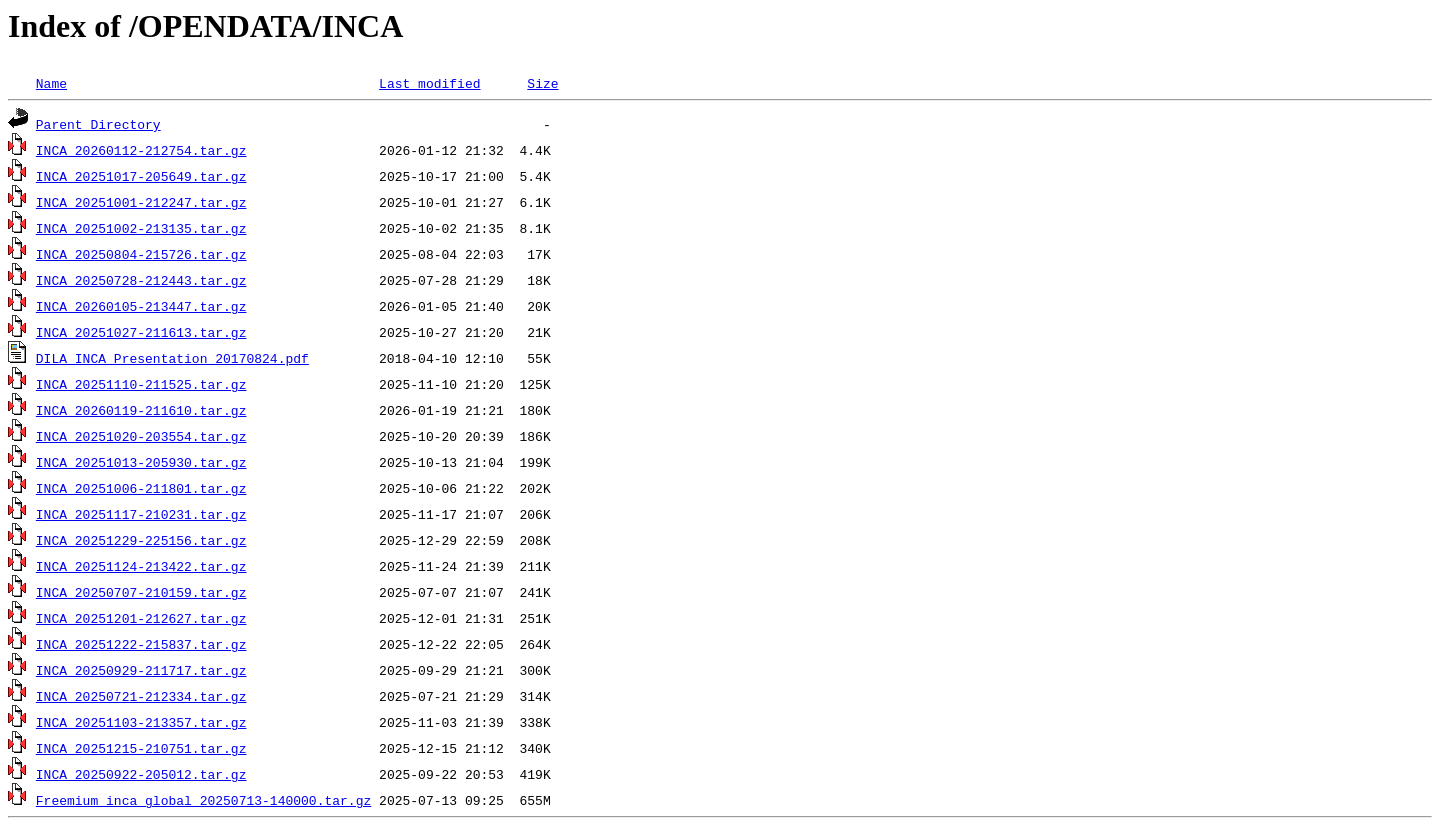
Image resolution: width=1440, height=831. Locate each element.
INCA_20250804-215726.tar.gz (141, 254)
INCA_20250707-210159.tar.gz (141, 592)
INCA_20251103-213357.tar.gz (141, 722)
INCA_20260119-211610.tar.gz (141, 410)
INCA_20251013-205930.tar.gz (141, 462)
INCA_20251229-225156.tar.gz (141, 540)
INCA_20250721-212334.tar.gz (141, 696)
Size (542, 83)
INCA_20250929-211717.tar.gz (141, 670)
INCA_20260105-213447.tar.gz (141, 306)
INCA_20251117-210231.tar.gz (141, 514)
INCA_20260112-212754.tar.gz (141, 150)
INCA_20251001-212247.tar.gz (141, 202)
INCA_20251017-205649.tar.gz (141, 176)
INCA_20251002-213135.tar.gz (141, 228)
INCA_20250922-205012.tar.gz (141, 774)
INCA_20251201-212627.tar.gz (141, 618)
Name (51, 83)
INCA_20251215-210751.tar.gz (141, 748)
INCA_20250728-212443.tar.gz (141, 280)
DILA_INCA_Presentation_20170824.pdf (172, 358)
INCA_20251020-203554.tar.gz (141, 436)
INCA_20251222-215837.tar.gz (141, 644)
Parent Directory (98, 124)
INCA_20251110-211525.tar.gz (141, 384)
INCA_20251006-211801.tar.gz (141, 488)
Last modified (429, 83)
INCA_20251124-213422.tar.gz (141, 566)
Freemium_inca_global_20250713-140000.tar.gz (203, 800)
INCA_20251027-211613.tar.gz (141, 332)
